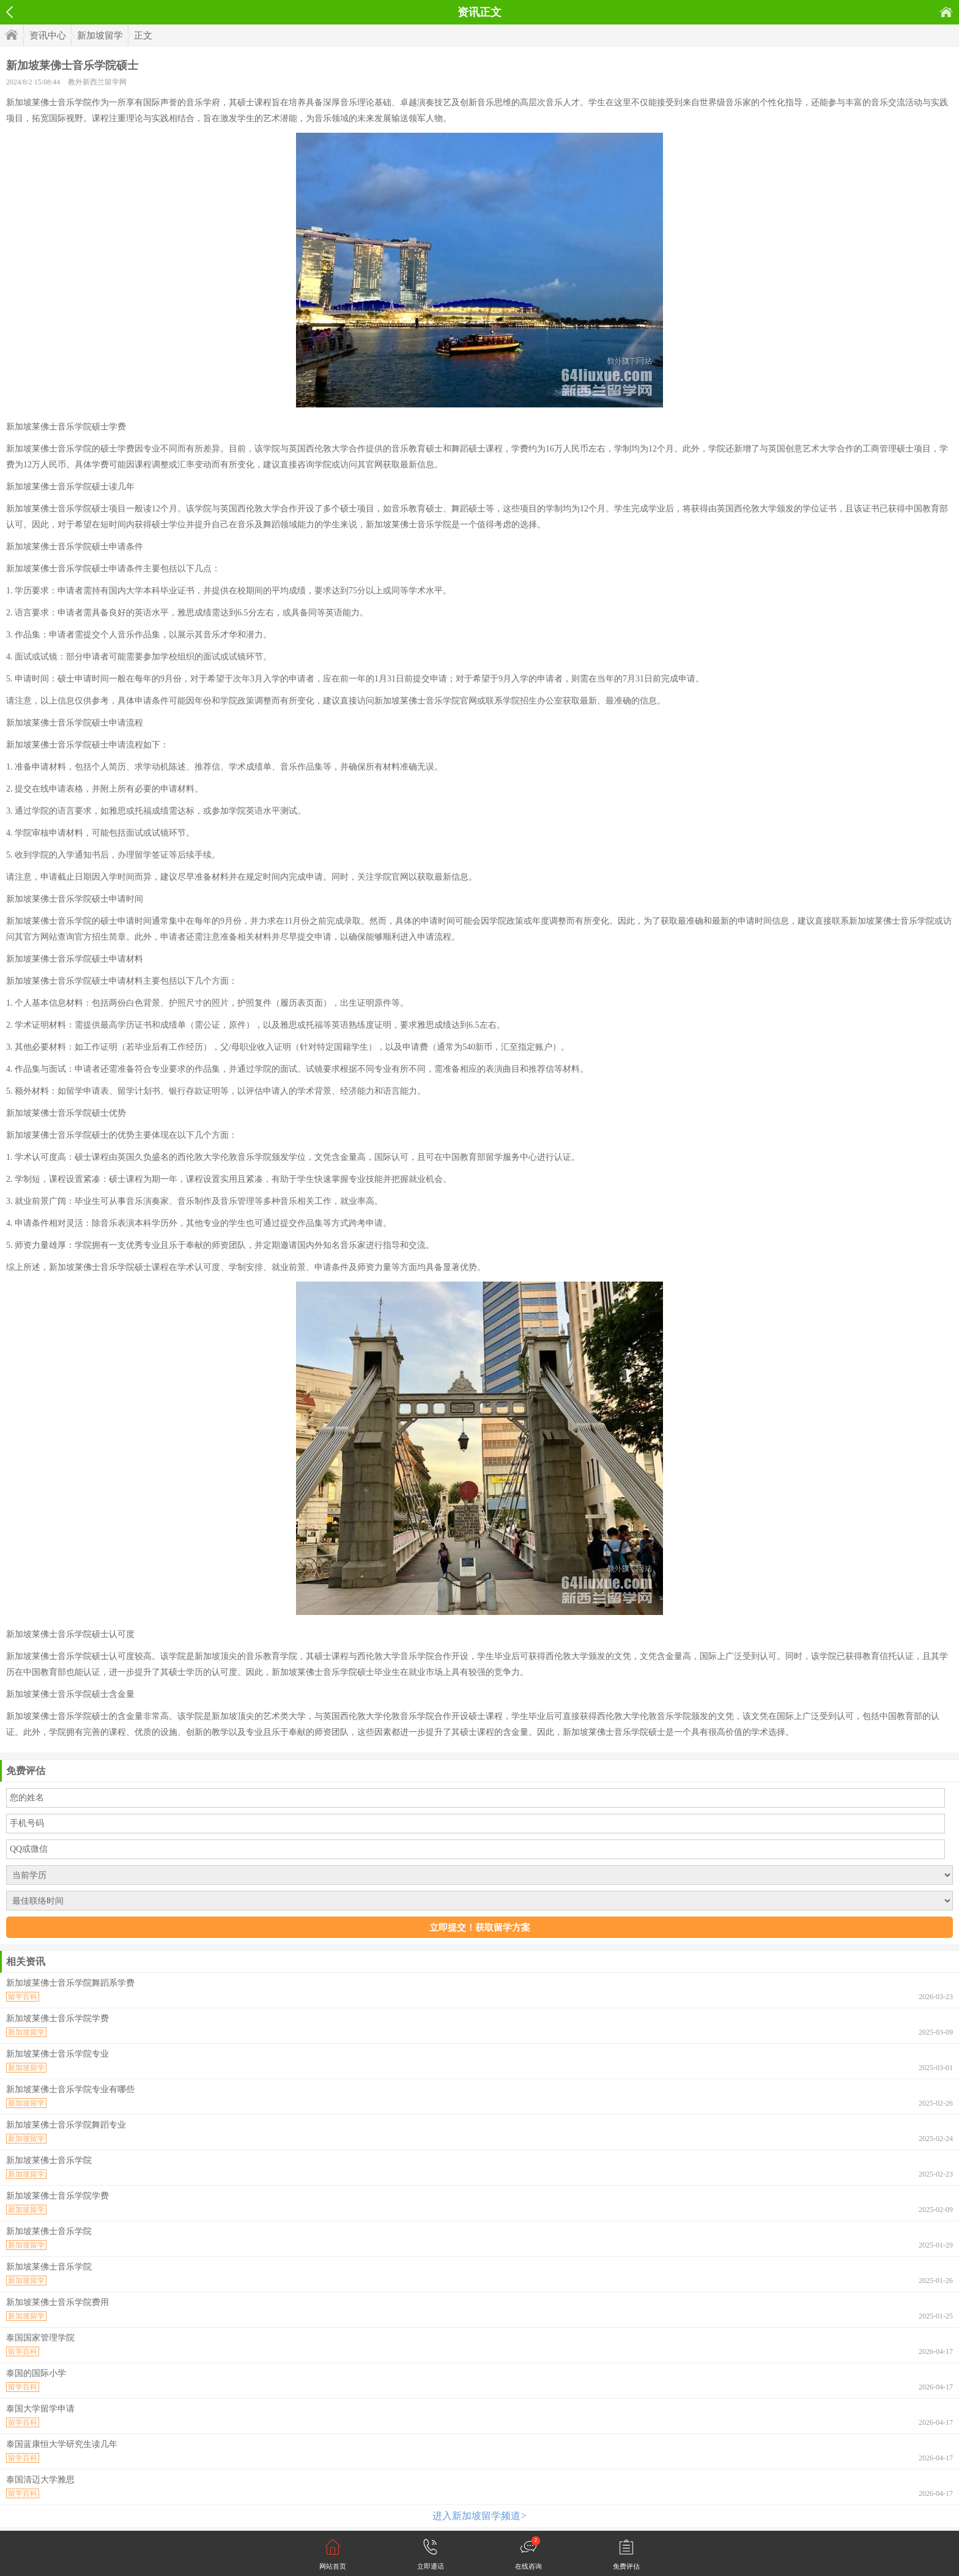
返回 (9, 12)
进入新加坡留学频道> (479, 2516)
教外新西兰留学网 (97, 82)
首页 (946, 12)
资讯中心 (47, 35)
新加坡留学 (100, 35)
